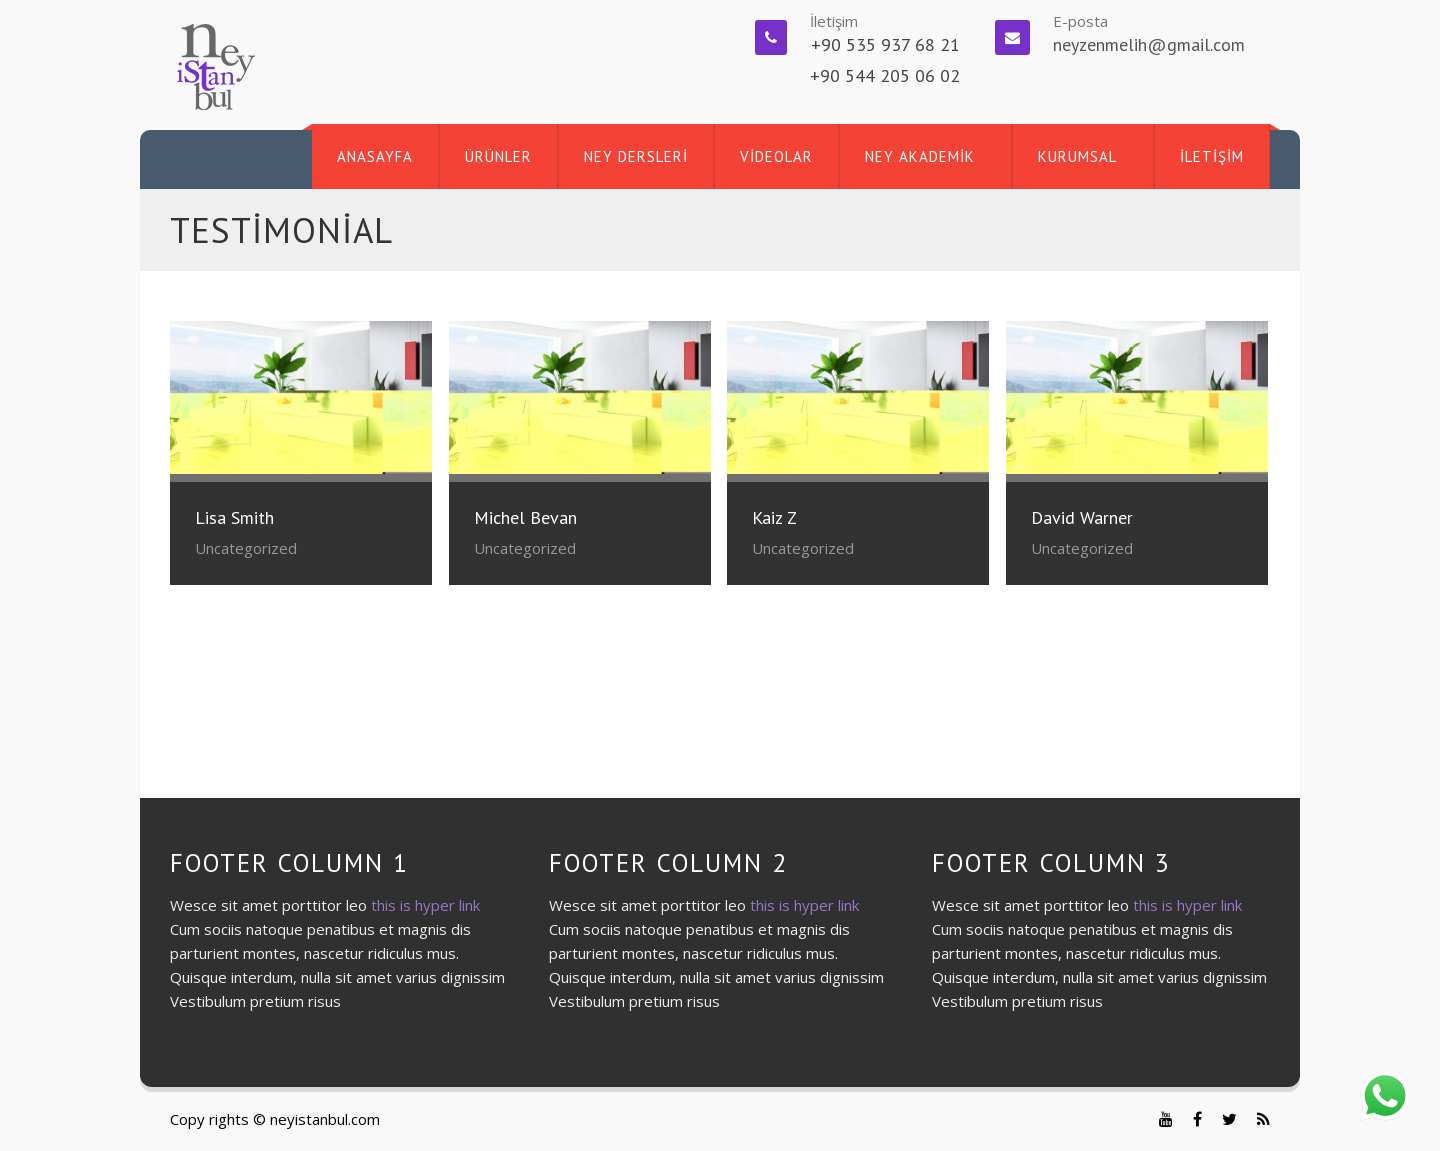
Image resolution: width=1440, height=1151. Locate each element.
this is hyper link (425, 905)
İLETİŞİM (1212, 156)
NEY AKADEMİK (920, 156)
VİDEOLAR (776, 156)
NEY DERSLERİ (636, 156)
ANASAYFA (375, 156)
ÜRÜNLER (498, 156)
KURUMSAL (1077, 156)
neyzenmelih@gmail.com (1149, 44)
